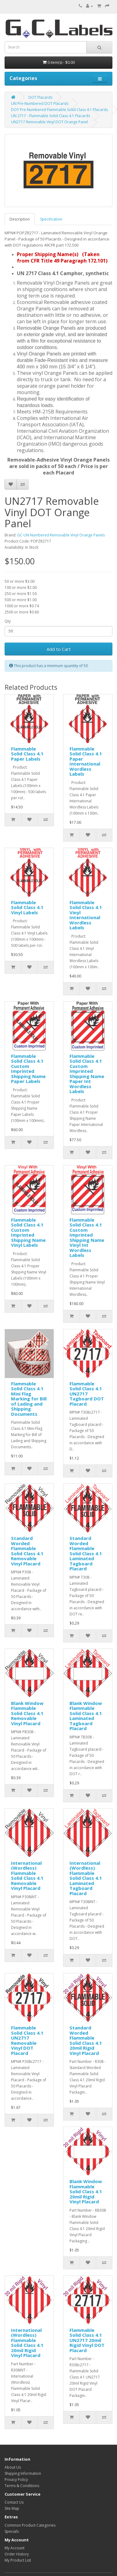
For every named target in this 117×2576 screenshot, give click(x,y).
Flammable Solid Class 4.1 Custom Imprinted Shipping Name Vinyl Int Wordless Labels (87, 1237)
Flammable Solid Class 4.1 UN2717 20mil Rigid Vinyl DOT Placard (87, 2340)
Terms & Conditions (22, 2485)
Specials (12, 2531)
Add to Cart (59, 649)
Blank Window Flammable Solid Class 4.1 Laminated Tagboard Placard (86, 1716)
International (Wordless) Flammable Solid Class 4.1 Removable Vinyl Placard (27, 1875)
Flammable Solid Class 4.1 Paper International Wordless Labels (86, 761)
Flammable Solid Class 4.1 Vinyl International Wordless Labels (86, 915)
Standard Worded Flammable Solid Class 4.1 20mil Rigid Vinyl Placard (86, 2040)
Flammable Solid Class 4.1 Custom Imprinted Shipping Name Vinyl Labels (28, 1232)
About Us (13, 2467)
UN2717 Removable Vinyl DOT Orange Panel (49, 122)
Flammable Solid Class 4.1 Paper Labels (27, 754)
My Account (15, 2548)
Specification (51, 219)
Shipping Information (23, 2473)
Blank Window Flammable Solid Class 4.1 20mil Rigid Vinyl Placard (86, 2191)
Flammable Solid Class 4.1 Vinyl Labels (27, 907)
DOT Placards (40, 97)
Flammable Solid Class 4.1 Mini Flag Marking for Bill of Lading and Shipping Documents (29, 1398)
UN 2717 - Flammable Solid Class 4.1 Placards (50, 115)
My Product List (18, 2560)
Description (19, 219)
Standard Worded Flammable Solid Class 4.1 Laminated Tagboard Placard (86, 1553)
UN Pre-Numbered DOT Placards (39, 103)
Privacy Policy (16, 2479)
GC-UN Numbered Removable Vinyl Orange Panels (61, 535)
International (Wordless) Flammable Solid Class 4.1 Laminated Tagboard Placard (86, 1878)
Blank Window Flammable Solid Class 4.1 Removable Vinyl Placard (27, 1713)
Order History (17, 2554)
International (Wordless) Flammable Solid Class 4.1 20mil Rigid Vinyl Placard (27, 2343)
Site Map (12, 2508)
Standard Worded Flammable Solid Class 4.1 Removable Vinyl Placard (27, 1551)
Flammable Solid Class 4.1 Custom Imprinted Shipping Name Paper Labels (28, 1069)
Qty (8, 621)
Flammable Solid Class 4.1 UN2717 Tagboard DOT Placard (87, 1393)
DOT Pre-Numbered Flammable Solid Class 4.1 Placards (59, 109)
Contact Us (14, 2502)
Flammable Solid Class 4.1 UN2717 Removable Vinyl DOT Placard (27, 2040)
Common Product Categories (30, 2525)
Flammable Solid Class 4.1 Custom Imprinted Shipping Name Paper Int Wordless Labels (87, 1074)
